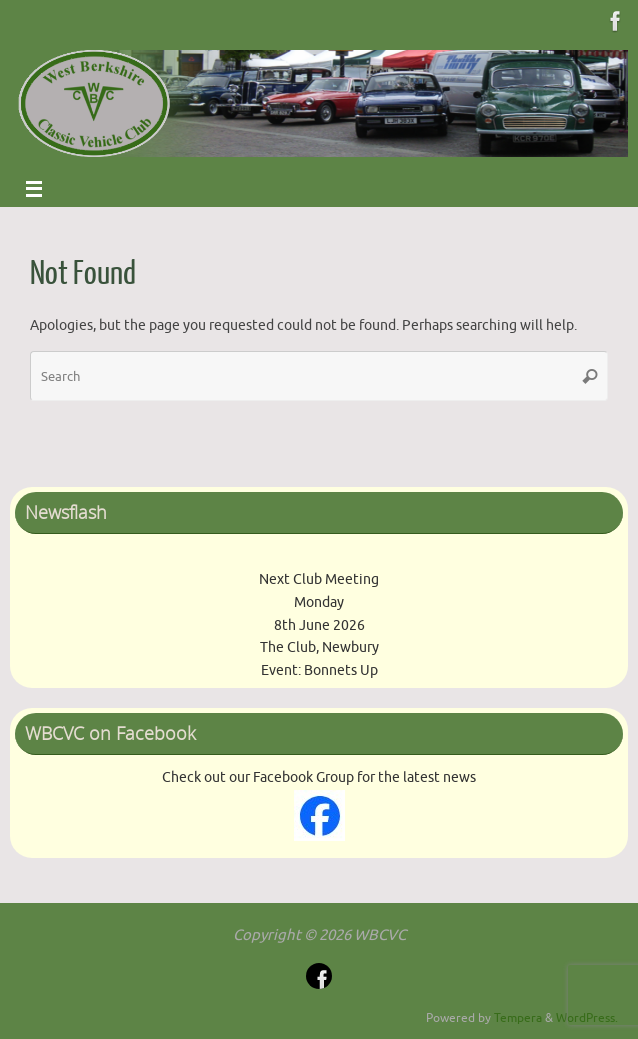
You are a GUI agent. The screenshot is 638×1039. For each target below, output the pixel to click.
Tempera (518, 1018)
